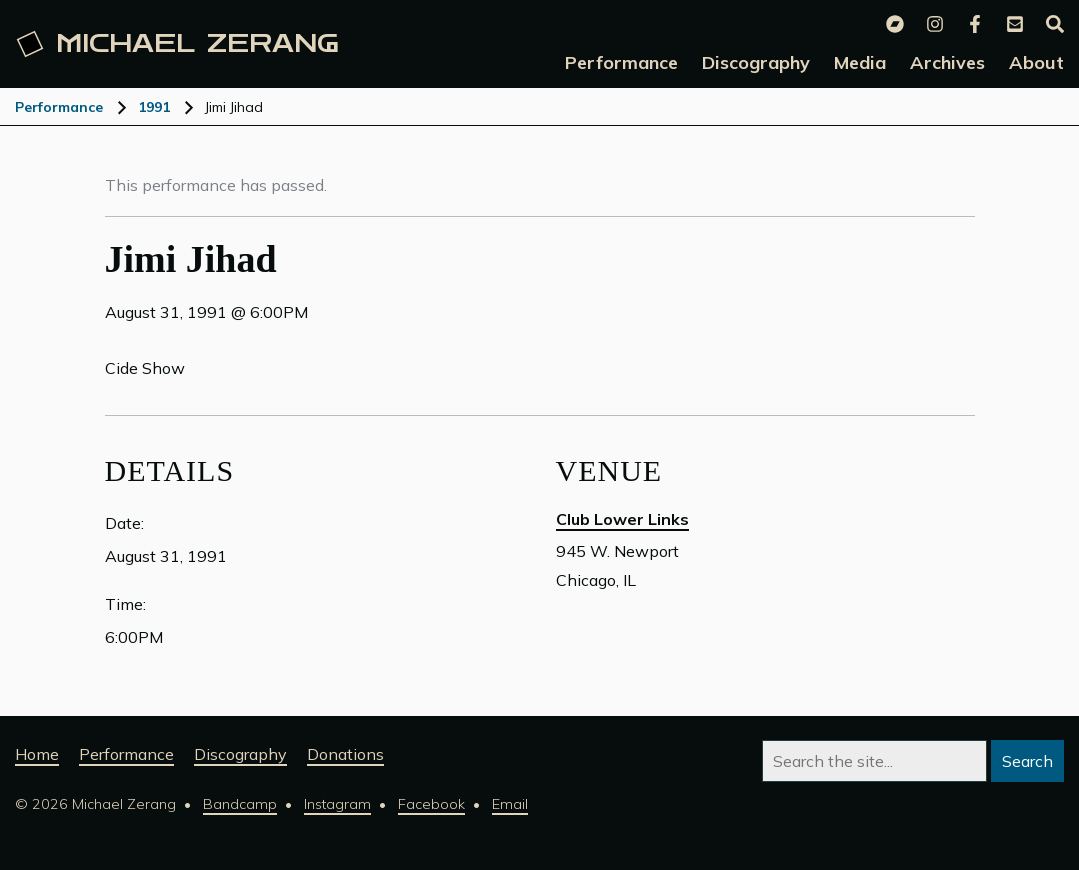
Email (510, 804)
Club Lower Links (622, 519)
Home (37, 754)
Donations (345, 754)
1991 (154, 107)
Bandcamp (240, 804)
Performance (59, 107)
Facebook (431, 804)
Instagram (337, 804)
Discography (240, 754)
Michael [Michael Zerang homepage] (178, 44)
